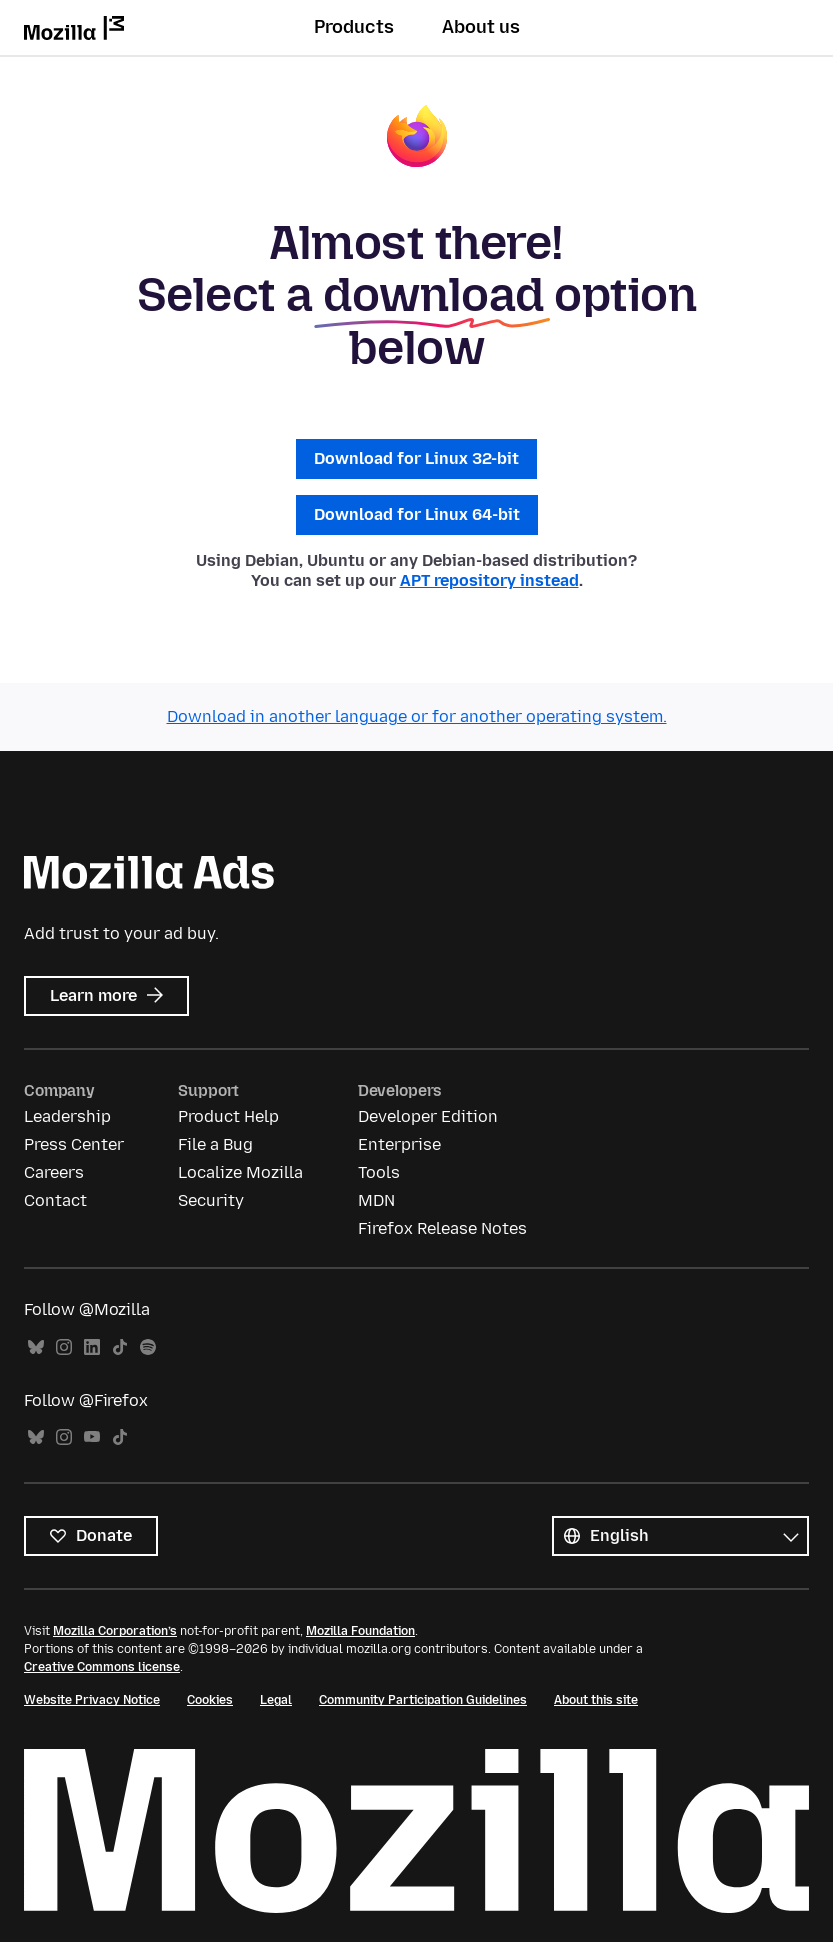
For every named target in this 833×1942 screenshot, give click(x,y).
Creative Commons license (102, 1667)
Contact (55, 1200)
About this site (596, 1700)
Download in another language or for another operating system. (417, 716)
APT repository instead (489, 580)
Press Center (74, 1144)
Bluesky (36, 1347)
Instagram (64, 1347)
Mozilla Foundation (360, 1631)
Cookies (210, 1700)
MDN (376, 1200)
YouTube (92, 1437)
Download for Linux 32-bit (416, 458)
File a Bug (215, 1144)
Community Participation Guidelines (423, 1700)
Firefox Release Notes (442, 1228)
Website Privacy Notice (92, 1700)
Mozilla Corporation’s (115, 1631)
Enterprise (399, 1144)
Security (211, 1200)
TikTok (120, 1347)
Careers (54, 1172)
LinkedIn (92, 1347)
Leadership (67, 1116)
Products (354, 27)
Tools (379, 1172)
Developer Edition (428, 1116)
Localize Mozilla (240, 1172)
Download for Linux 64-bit (417, 514)
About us (481, 27)
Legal (276, 1700)
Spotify (148, 1347)
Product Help (228, 1116)
